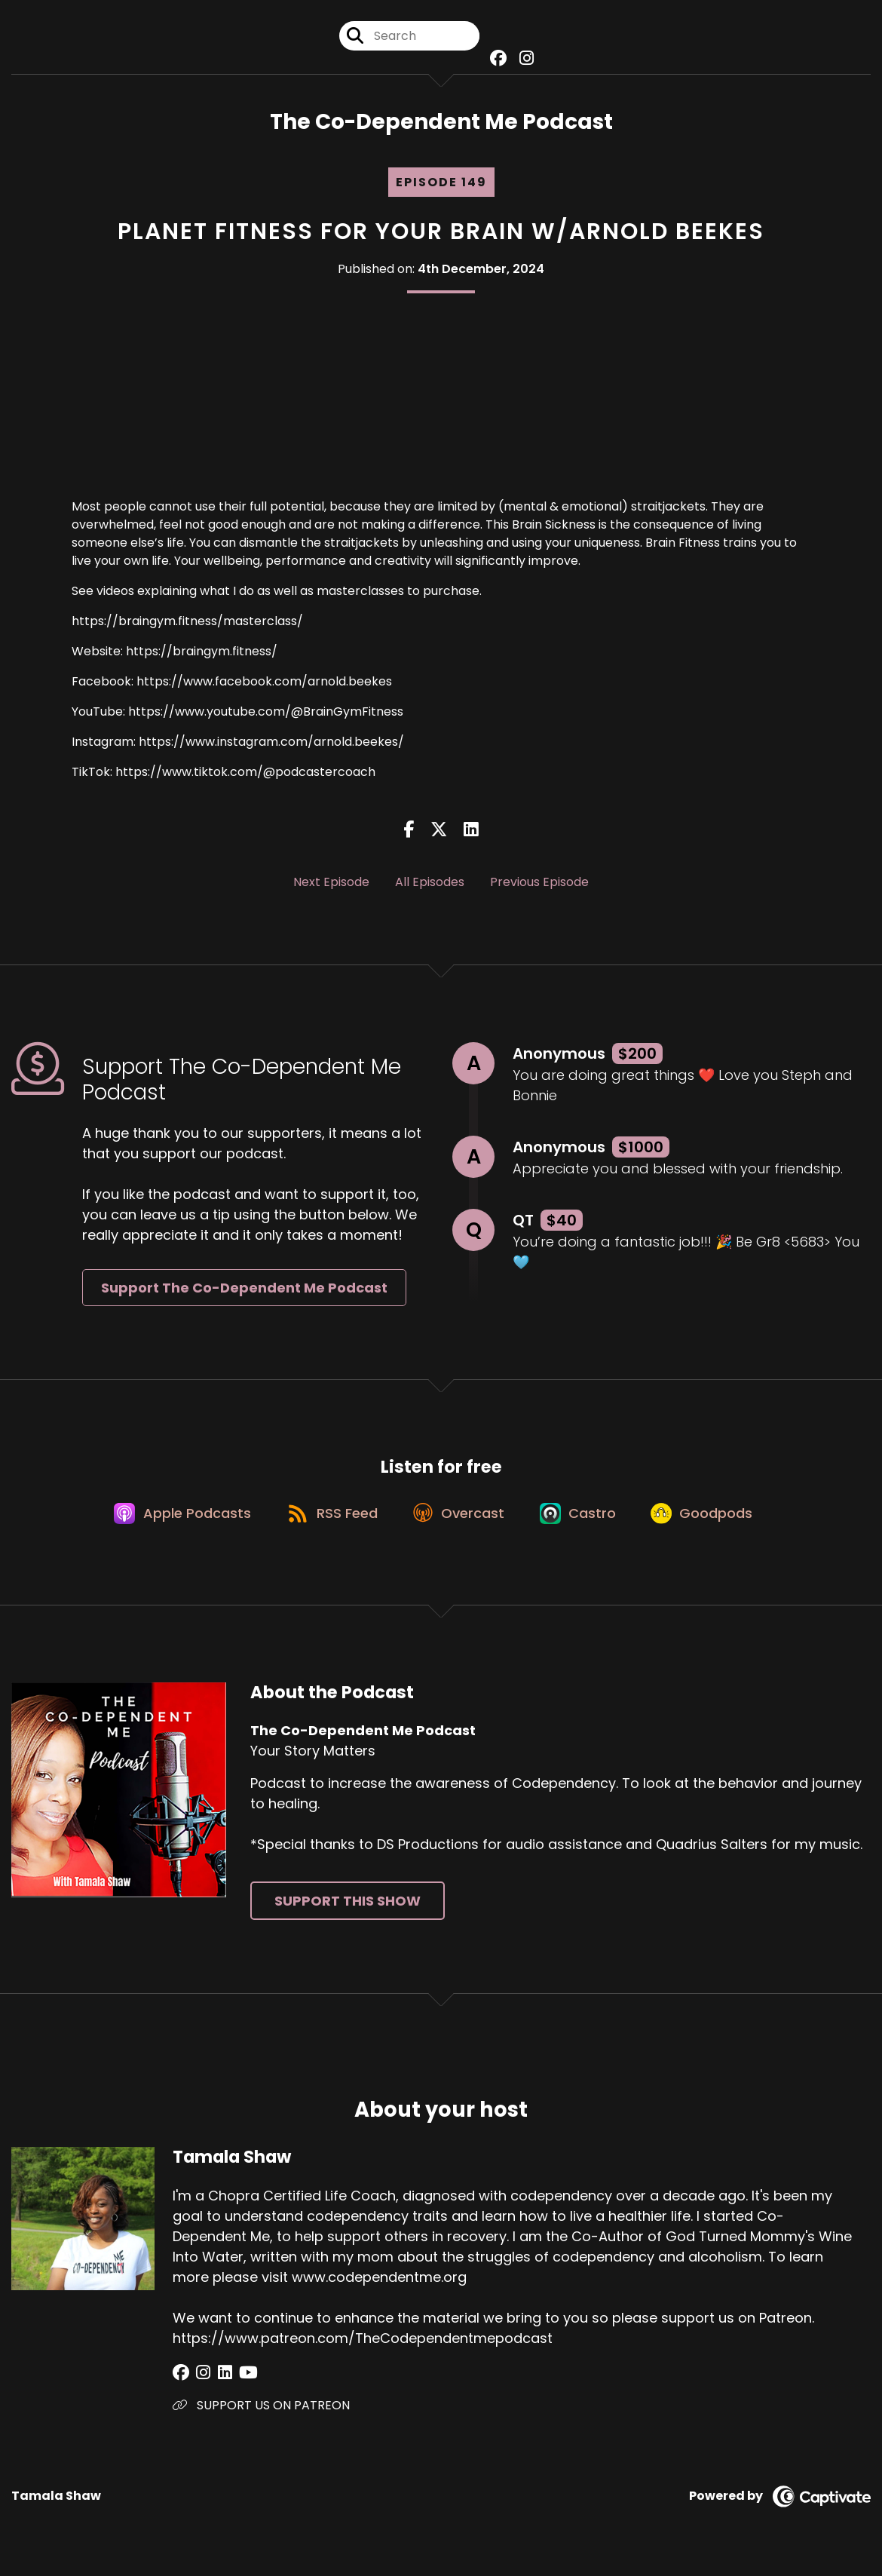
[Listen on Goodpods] (712, 1521)
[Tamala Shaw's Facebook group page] (181, 2382)
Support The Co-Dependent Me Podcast (244, 1291)
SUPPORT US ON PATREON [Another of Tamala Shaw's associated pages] (261, 2415)
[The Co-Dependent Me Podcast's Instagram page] (523, 60)
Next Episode (331, 885)
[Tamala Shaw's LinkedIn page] (217, 2382)
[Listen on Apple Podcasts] (173, 1521)
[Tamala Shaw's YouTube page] (236, 2382)
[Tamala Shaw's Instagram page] (199, 2382)
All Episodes (429, 885)
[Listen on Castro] (583, 1521)
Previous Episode (539, 885)
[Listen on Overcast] (459, 1521)
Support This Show (347, 1910)
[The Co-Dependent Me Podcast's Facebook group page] (497, 60)
